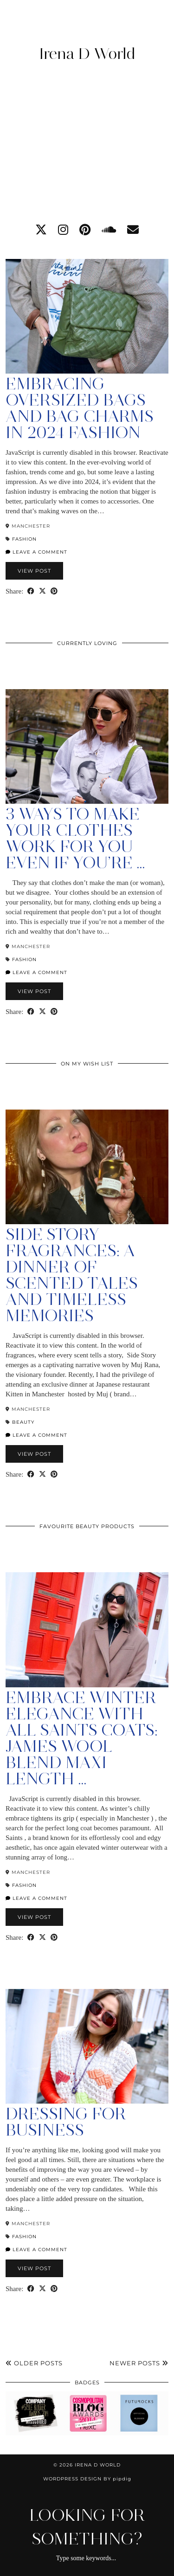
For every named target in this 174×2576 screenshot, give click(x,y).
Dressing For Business (66, 2122)
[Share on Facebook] (31, 591)
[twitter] (41, 230)
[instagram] (63, 230)
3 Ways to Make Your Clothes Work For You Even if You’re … (75, 838)
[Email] (133, 230)
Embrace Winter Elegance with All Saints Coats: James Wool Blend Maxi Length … (82, 1738)
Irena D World (87, 53)
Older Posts (34, 2363)
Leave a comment (36, 552)
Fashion (24, 539)
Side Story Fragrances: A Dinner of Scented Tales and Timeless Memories (72, 1275)
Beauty (23, 1422)
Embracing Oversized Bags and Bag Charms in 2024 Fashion (80, 408)
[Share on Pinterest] (54, 591)
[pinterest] (84, 230)
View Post (34, 571)
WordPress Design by (87, 2479)
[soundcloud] (109, 230)
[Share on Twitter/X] (42, 591)
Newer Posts (139, 2363)
